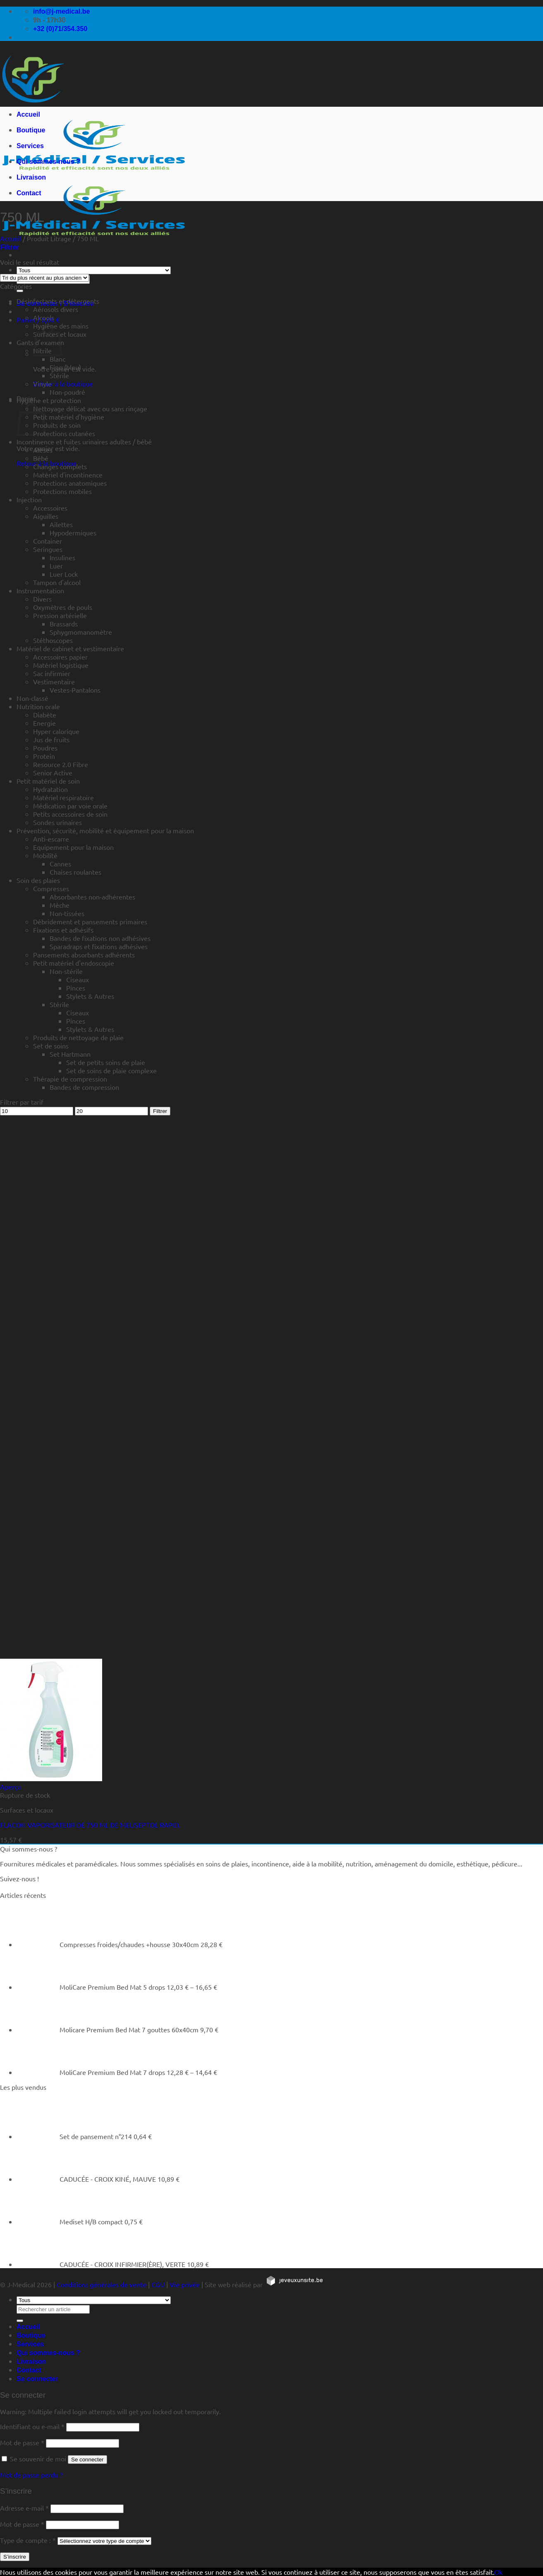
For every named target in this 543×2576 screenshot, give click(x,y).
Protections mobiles (62, 491)
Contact (29, 193)
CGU (158, 2284)
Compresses (51, 888)
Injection (29, 499)
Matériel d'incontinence (68, 474)
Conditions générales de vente (101, 2284)
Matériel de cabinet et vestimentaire (70, 648)
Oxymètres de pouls (62, 607)
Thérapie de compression (70, 1079)
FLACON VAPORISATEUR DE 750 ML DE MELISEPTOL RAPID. (90, 1824)
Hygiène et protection (49, 400)
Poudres (45, 748)
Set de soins (51, 1045)
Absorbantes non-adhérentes (92, 896)
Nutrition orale (38, 706)
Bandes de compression (84, 1087)
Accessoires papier (60, 656)
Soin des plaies (38, 880)
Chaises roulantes (75, 872)
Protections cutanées (64, 433)
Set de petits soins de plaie (105, 1062)
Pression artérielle (60, 615)
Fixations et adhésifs (63, 930)
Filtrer (160, 1111)
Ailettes (61, 524)
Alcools (43, 317)
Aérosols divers (55, 309)
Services (30, 145)
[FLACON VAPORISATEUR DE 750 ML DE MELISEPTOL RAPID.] (51, 1778)
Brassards (64, 623)
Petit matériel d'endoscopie (73, 963)
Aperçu (10, 1786)
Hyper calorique (56, 731)
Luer (56, 565)
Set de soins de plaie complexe (111, 1070)
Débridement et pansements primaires (90, 921)
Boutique (31, 130)
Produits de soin (57, 425)
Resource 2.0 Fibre (60, 764)
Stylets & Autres (90, 996)
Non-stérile (66, 971)
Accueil (28, 114)
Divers (42, 599)
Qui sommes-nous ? (48, 161)
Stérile (59, 375)
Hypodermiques (73, 532)
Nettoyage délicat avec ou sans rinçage (90, 408)
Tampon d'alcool (57, 582)
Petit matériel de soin (48, 781)
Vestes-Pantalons (75, 690)
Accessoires (50, 508)
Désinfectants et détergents (58, 301)
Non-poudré (67, 392)
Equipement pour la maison (73, 847)
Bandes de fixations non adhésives (100, 938)
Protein (44, 756)
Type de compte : (28, 2540)
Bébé (40, 458)
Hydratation (50, 789)
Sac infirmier (51, 673)
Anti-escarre (51, 839)
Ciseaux (77, 979)
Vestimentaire (54, 681)
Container (47, 541)
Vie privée (185, 2284)
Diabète (44, 714)
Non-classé (32, 698)
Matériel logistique (61, 665)
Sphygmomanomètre (81, 632)
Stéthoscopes (53, 640)
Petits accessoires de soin (70, 814)
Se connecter (87, 2459)
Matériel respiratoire (63, 797)
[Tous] (94, 270)
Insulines (62, 557)
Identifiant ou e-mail (32, 2426)
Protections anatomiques (70, 483)
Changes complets (60, 466)
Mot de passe (22, 2442)
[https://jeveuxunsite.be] (294, 2284)
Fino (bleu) (65, 367)
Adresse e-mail (24, 2508)
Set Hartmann (70, 1054)
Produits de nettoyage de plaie (78, 1037)
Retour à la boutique (63, 383)
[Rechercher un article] (20, 291)
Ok (498, 2572)
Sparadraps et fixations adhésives (99, 946)
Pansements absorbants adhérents (84, 954)
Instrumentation (40, 590)
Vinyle (42, 383)
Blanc (57, 359)
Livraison (31, 177)
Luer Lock (64, 574)
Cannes (60, 863)
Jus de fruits (51, 739)
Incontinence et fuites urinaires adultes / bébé (84, 441)
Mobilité (45, 855)
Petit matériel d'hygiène (68, 417)
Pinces (75, 987)
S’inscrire (14, 2557)
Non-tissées (67, 913)
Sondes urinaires (57, 822)
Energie (44, 723)
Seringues (47, 549)
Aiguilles (45, 516)
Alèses (43, 450)
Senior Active (52, 772)
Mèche (59, 905)
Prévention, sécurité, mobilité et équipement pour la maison (105, 830)
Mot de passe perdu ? (31, 2474)
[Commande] (44, 278)
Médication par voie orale (70, 805)
